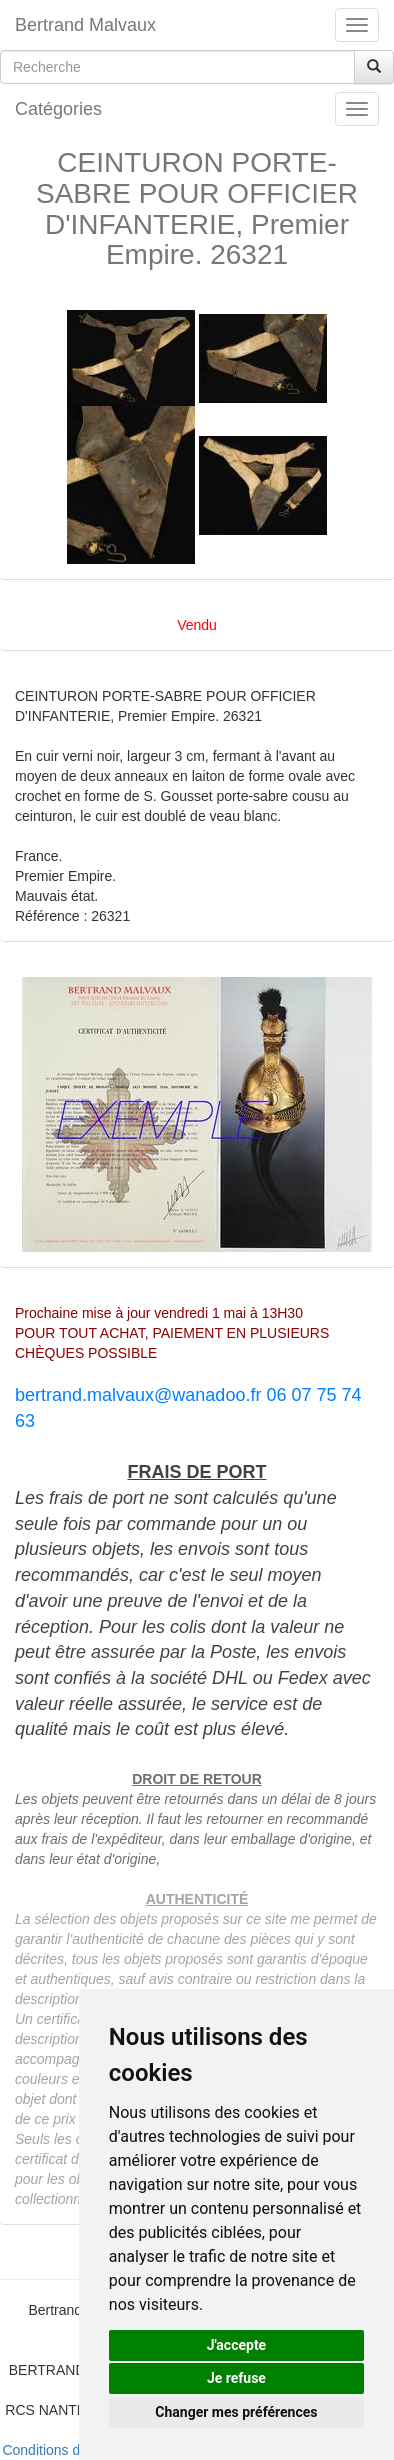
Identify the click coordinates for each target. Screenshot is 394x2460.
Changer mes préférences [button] (236, 2412)
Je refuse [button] (236, 2378)
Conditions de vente (64, 2450)
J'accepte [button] (237, 2345)
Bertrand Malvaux (85, 25)
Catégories (58, 109)
